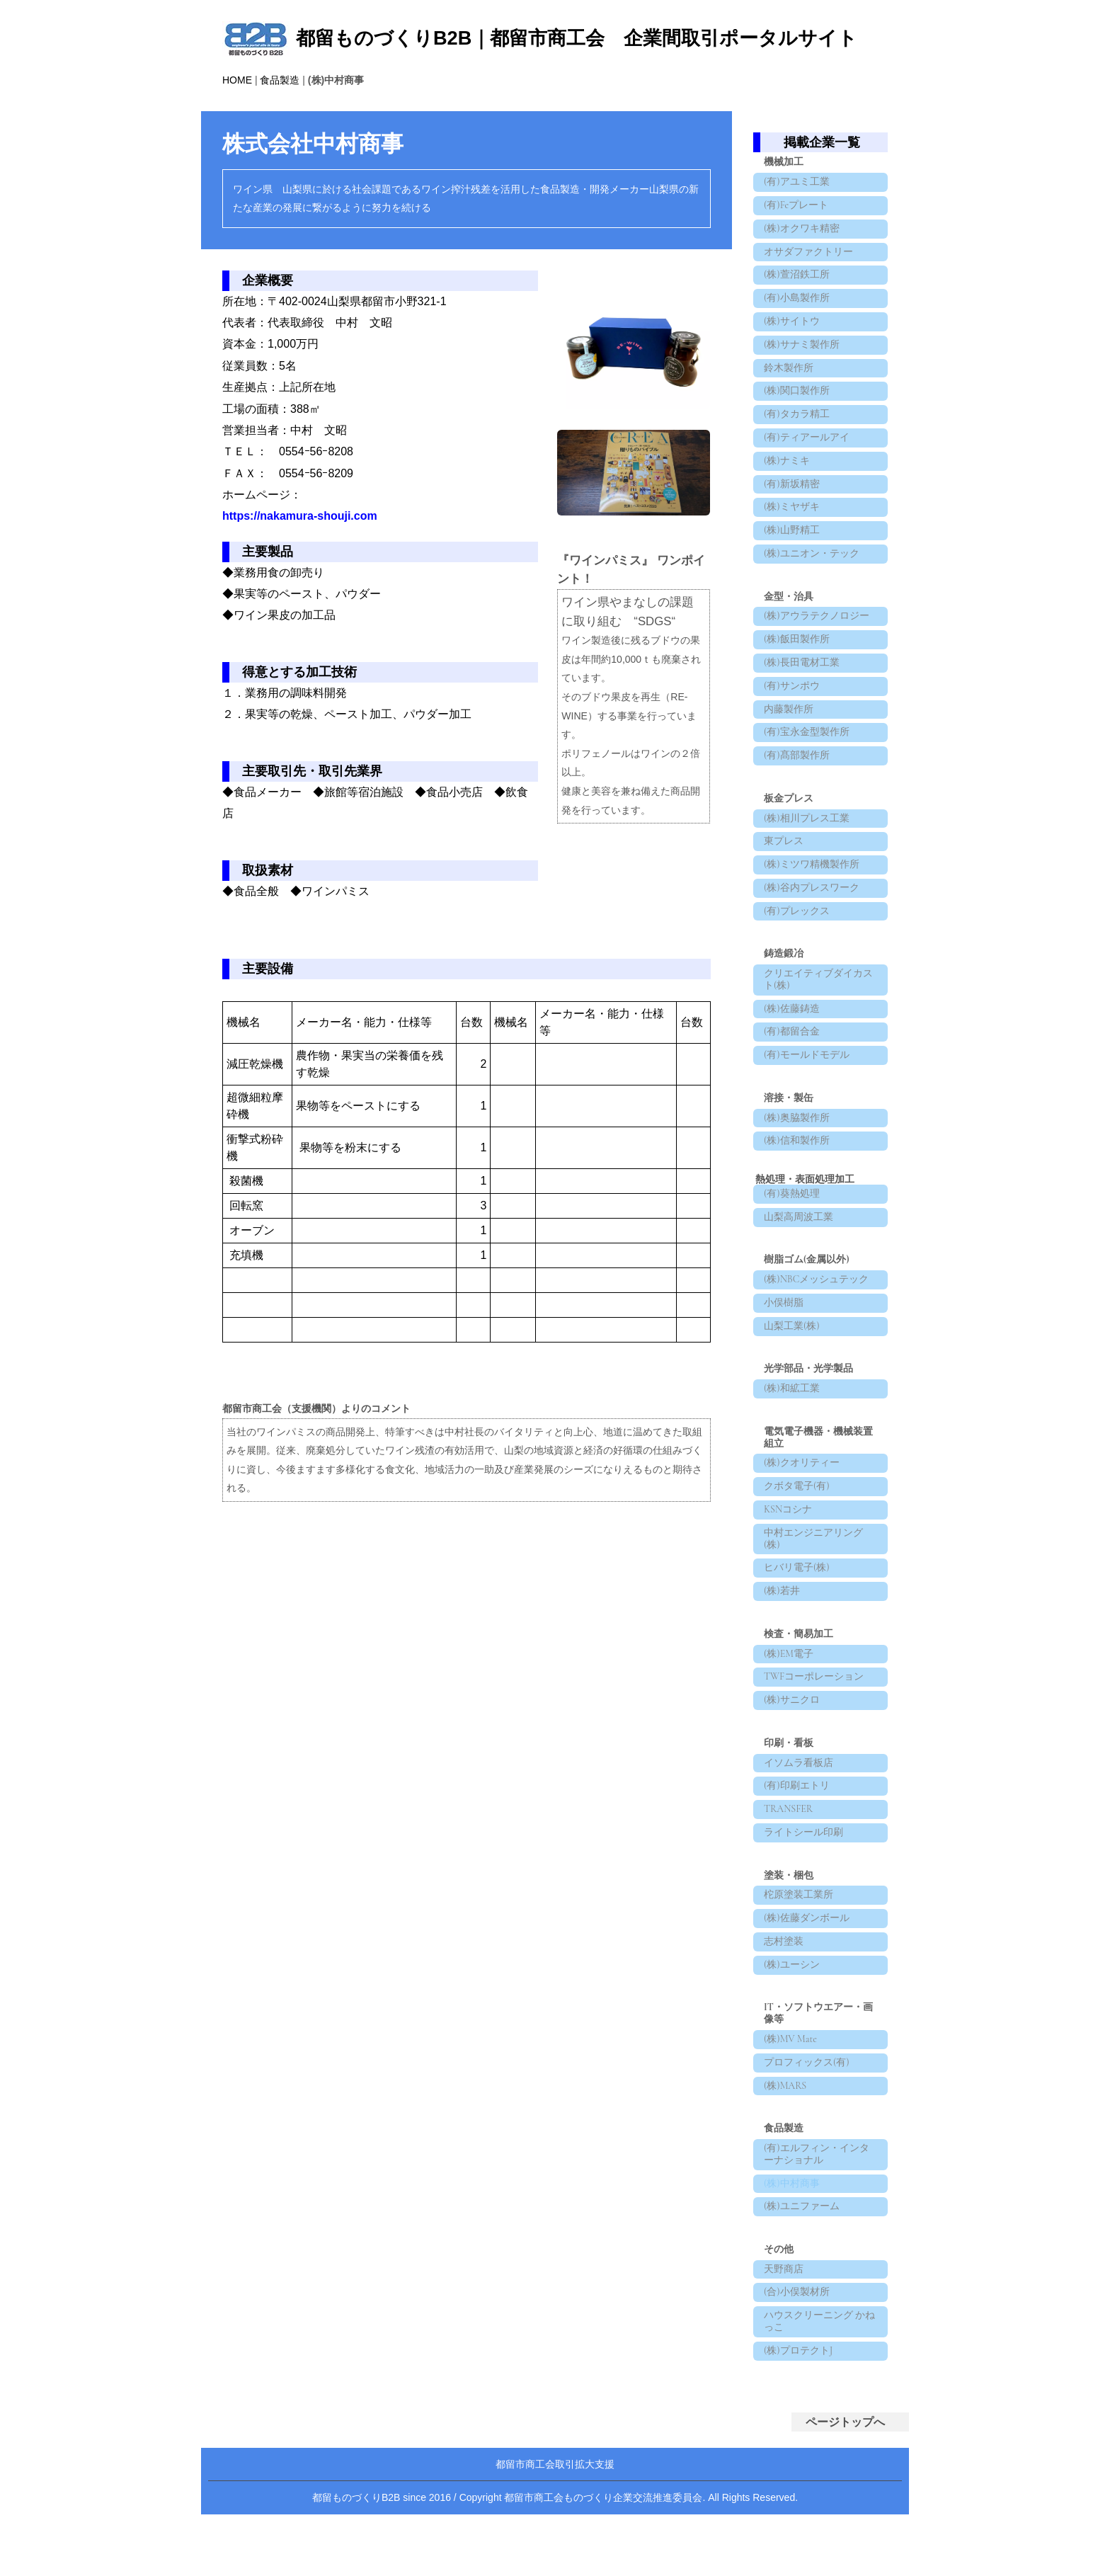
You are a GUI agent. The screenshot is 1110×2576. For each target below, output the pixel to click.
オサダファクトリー (809, 262)
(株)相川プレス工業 (808, 888)
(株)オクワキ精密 (803, 235)
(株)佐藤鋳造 (793, 1095)
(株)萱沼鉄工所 (798, 287)
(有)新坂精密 (793, 522)
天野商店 (785, 2452)
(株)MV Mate (791, 2205)
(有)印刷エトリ (798, 1931)
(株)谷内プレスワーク (813, 965)
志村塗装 (785, 2101)
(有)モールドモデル (808, 1147)
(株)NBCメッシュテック (817, 1385)
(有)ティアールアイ (808, 470)
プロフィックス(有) (808, 2231)
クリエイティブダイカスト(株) (819, 1063)
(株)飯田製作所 (798, 691)
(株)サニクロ (793, 1840)
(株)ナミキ (788, 496)
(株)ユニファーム (803, 2386)
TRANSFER (789, 1957)
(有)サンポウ (793, 744)
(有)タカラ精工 (798, 444)
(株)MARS (786, 2257)
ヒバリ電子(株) (798, 1696)
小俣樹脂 (785, 1412)
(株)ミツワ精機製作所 (813, 939)
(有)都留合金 (793, 1121)
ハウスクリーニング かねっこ (815, 2509)
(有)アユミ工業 (798, 183)
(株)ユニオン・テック (813, 600)
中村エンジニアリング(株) (814, 1665)
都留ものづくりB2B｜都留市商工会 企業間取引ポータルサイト (576, 38)
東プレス (785, 913)
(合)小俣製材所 (798, 2477)
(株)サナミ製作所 (803, 366)
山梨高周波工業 (800, 1320)
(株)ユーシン (793, 2127)
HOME (237, 80)
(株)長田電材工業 (803, 718)
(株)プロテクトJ (799, 2542)
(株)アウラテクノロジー (818, 665)
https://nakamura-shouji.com (299, 516)
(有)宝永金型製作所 (808, 796)
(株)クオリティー (803, 1580)
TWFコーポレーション (815, 1814)
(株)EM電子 (790, 1788)
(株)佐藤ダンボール (808, 2075)
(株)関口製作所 (798, 417)
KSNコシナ (789, 1632)
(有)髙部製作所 (798, 822)
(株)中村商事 (793, 2360)
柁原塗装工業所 (800, 2049)
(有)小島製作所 (798, 313)
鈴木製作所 (790, 392)
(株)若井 (783, 1722)
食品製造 (279, 80)
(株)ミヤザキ (793, 548)
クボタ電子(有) (798, 1606)
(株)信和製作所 (798, 1238)
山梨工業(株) (793, 1438)
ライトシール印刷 (805, 1984)
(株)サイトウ (793, 340)
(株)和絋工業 (793, 1503)
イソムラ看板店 (800, 1906)
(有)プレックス (798, 992)
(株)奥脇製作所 (798, 1213)
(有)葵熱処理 (793, 1294)
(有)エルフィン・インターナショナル (818, 2328)
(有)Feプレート (797, 209)
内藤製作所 (790, 770)
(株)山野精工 (793, 574)
